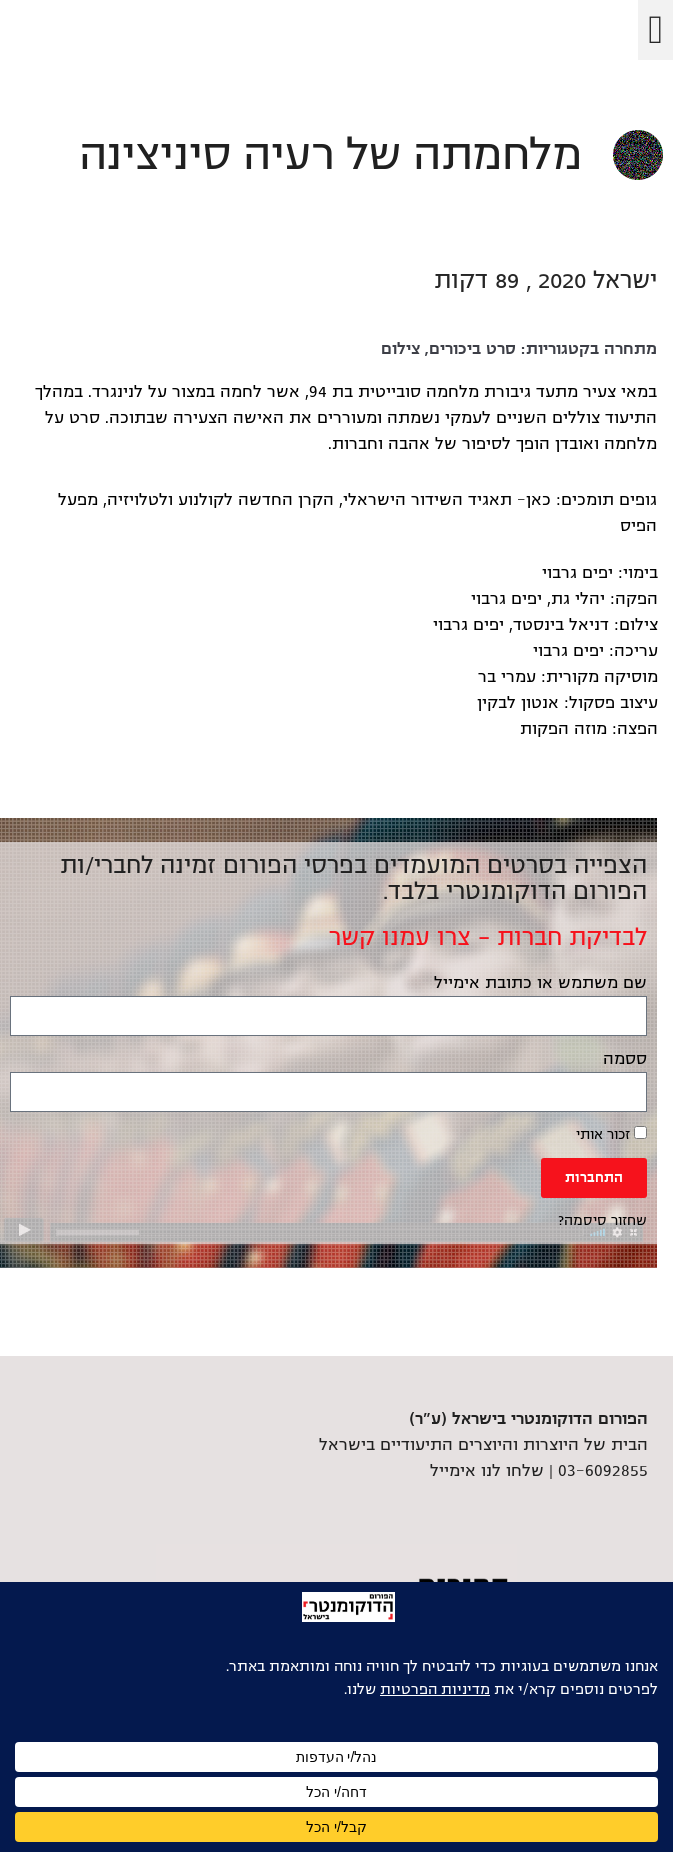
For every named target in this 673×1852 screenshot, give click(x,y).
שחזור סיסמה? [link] (602, 1220)
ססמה (625, 1059)
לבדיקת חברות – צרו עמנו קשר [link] (488, 937)
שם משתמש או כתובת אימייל (540, 983)
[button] (655, 30)
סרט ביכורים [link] (472, 349)
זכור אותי (611, 1134)
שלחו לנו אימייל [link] (487, 1471)
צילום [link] (400, 349)
